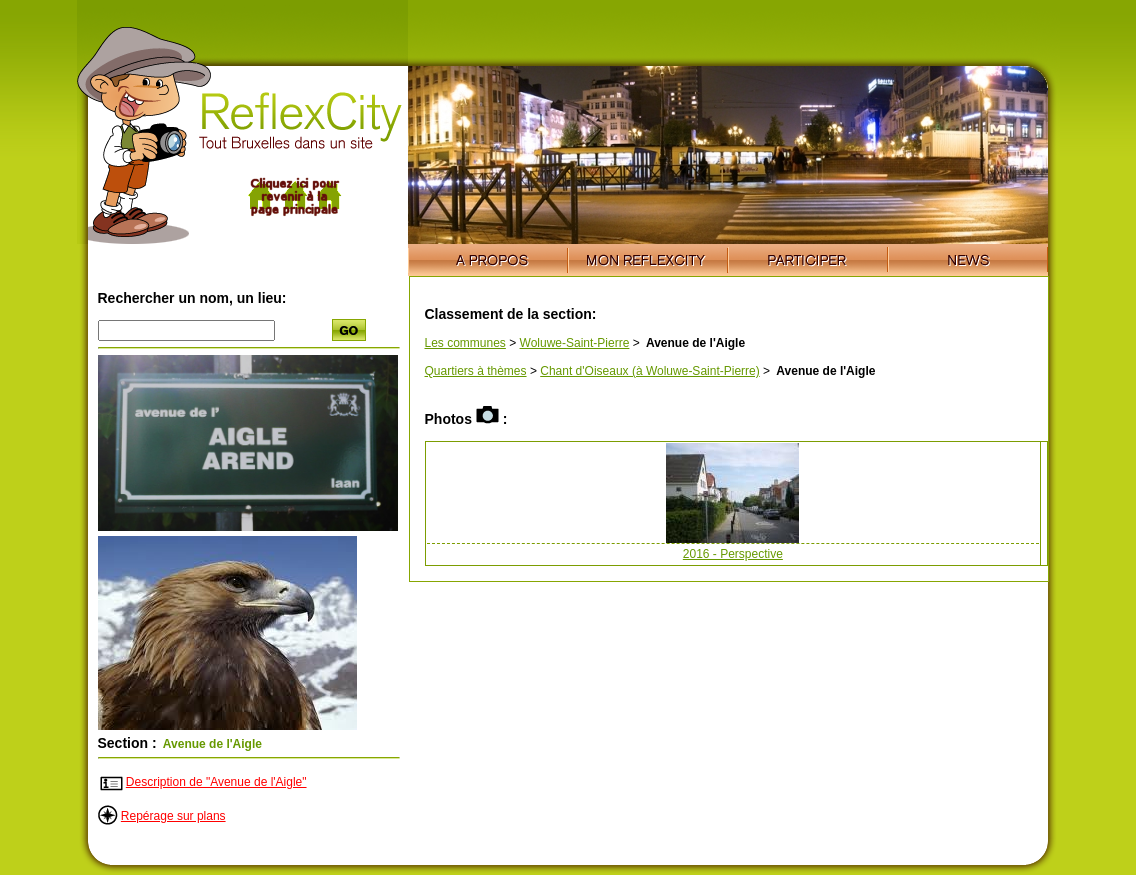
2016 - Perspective (733, 554)
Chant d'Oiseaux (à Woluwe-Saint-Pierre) (650, 371)
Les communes (465, 343)
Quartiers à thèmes (476, 371)
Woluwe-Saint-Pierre (575, 343)
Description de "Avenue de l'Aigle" (216, 782)
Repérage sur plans (173, 816)
